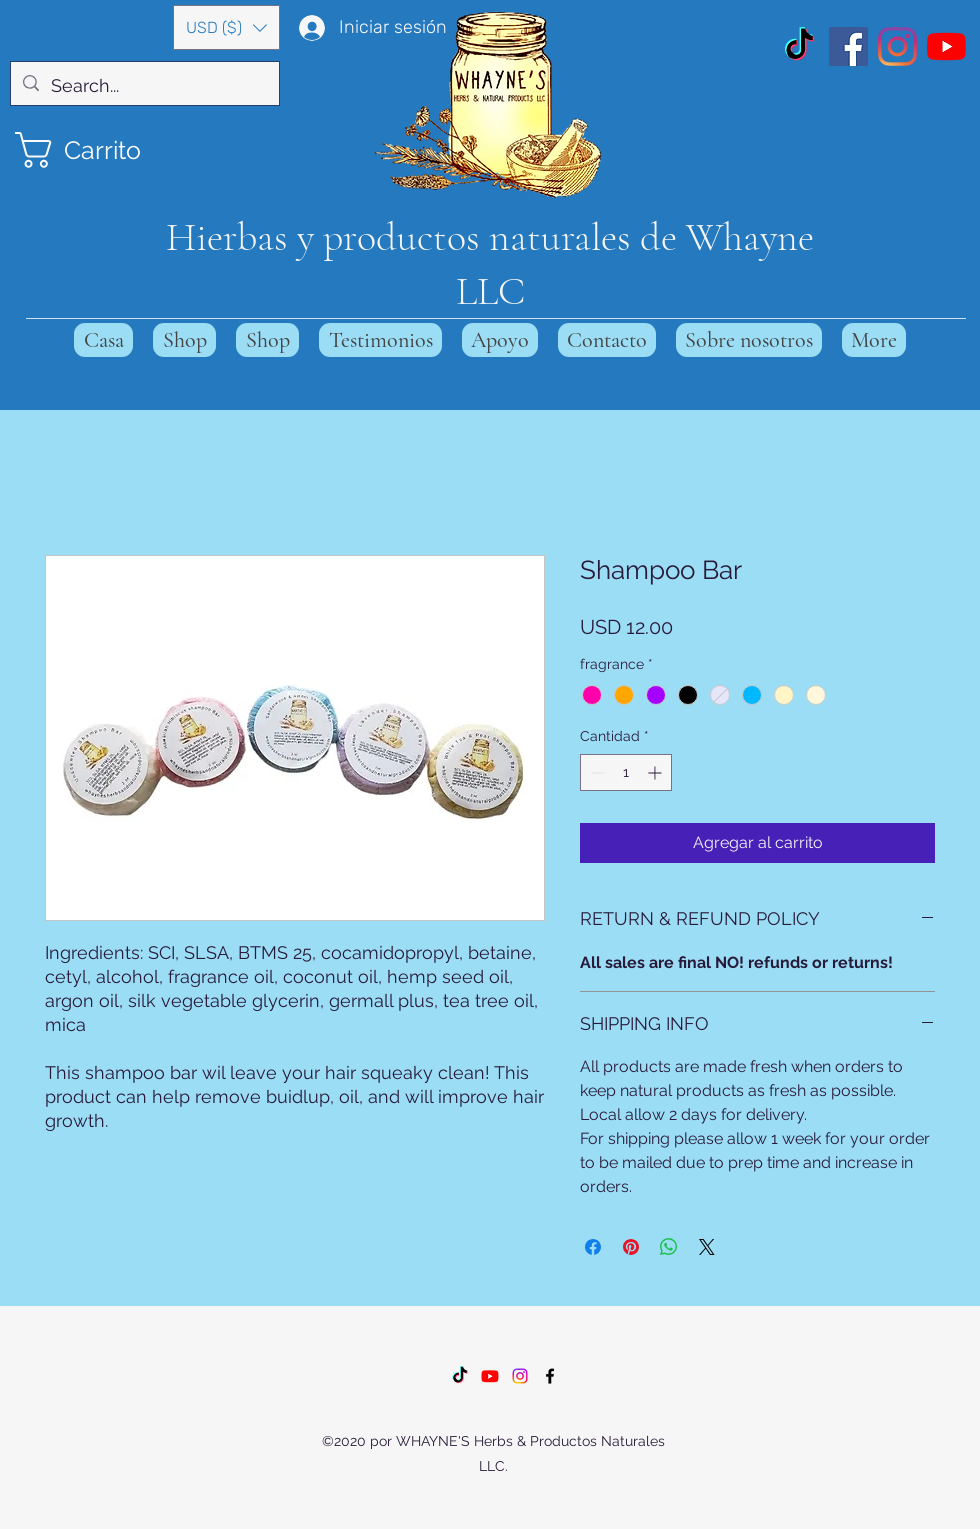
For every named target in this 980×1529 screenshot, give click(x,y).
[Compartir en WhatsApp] (669, 1247)
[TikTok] (799, 46)
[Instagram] (897, 46)
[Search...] (144, 86)
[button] (226, 27)
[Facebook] (848, 46)
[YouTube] (946, 46)
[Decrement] (595, 772)
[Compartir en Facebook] (593, 1247)
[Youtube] (490, 1376)
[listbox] (226, 27)
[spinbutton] (626, 772)
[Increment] (656, 772)
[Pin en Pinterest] (631, 1247)
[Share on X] (707, 1247)
